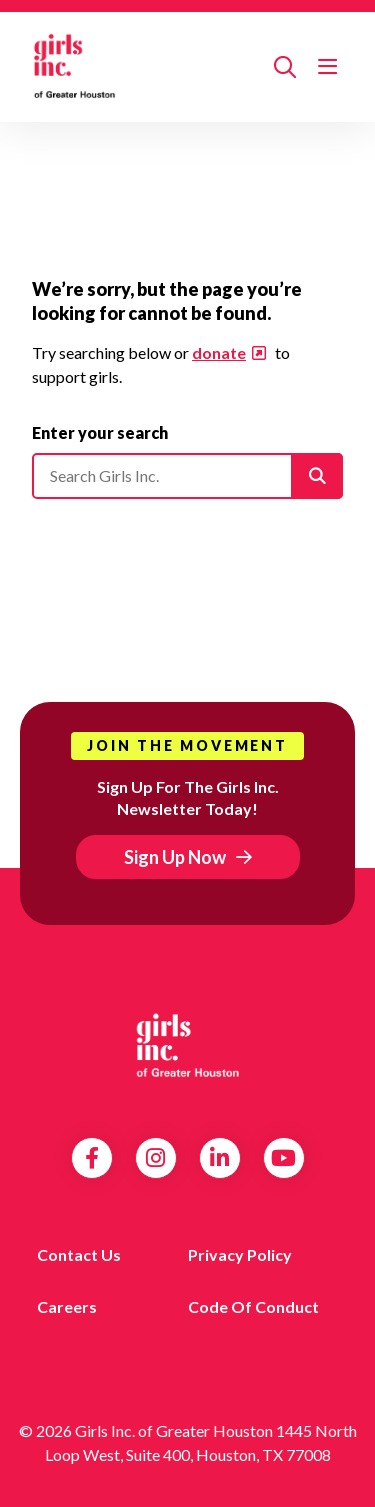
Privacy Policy (240, 1254)
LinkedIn (219, 1158)
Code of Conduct (253, 1306)
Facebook (92, 1158)
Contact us (79, 1254)
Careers (67, 1306)
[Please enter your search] (187, 476)
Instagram (155, 1158)
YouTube (283, 1158)
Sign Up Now (175, 857)
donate (219, 352)
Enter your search (100, 432)
